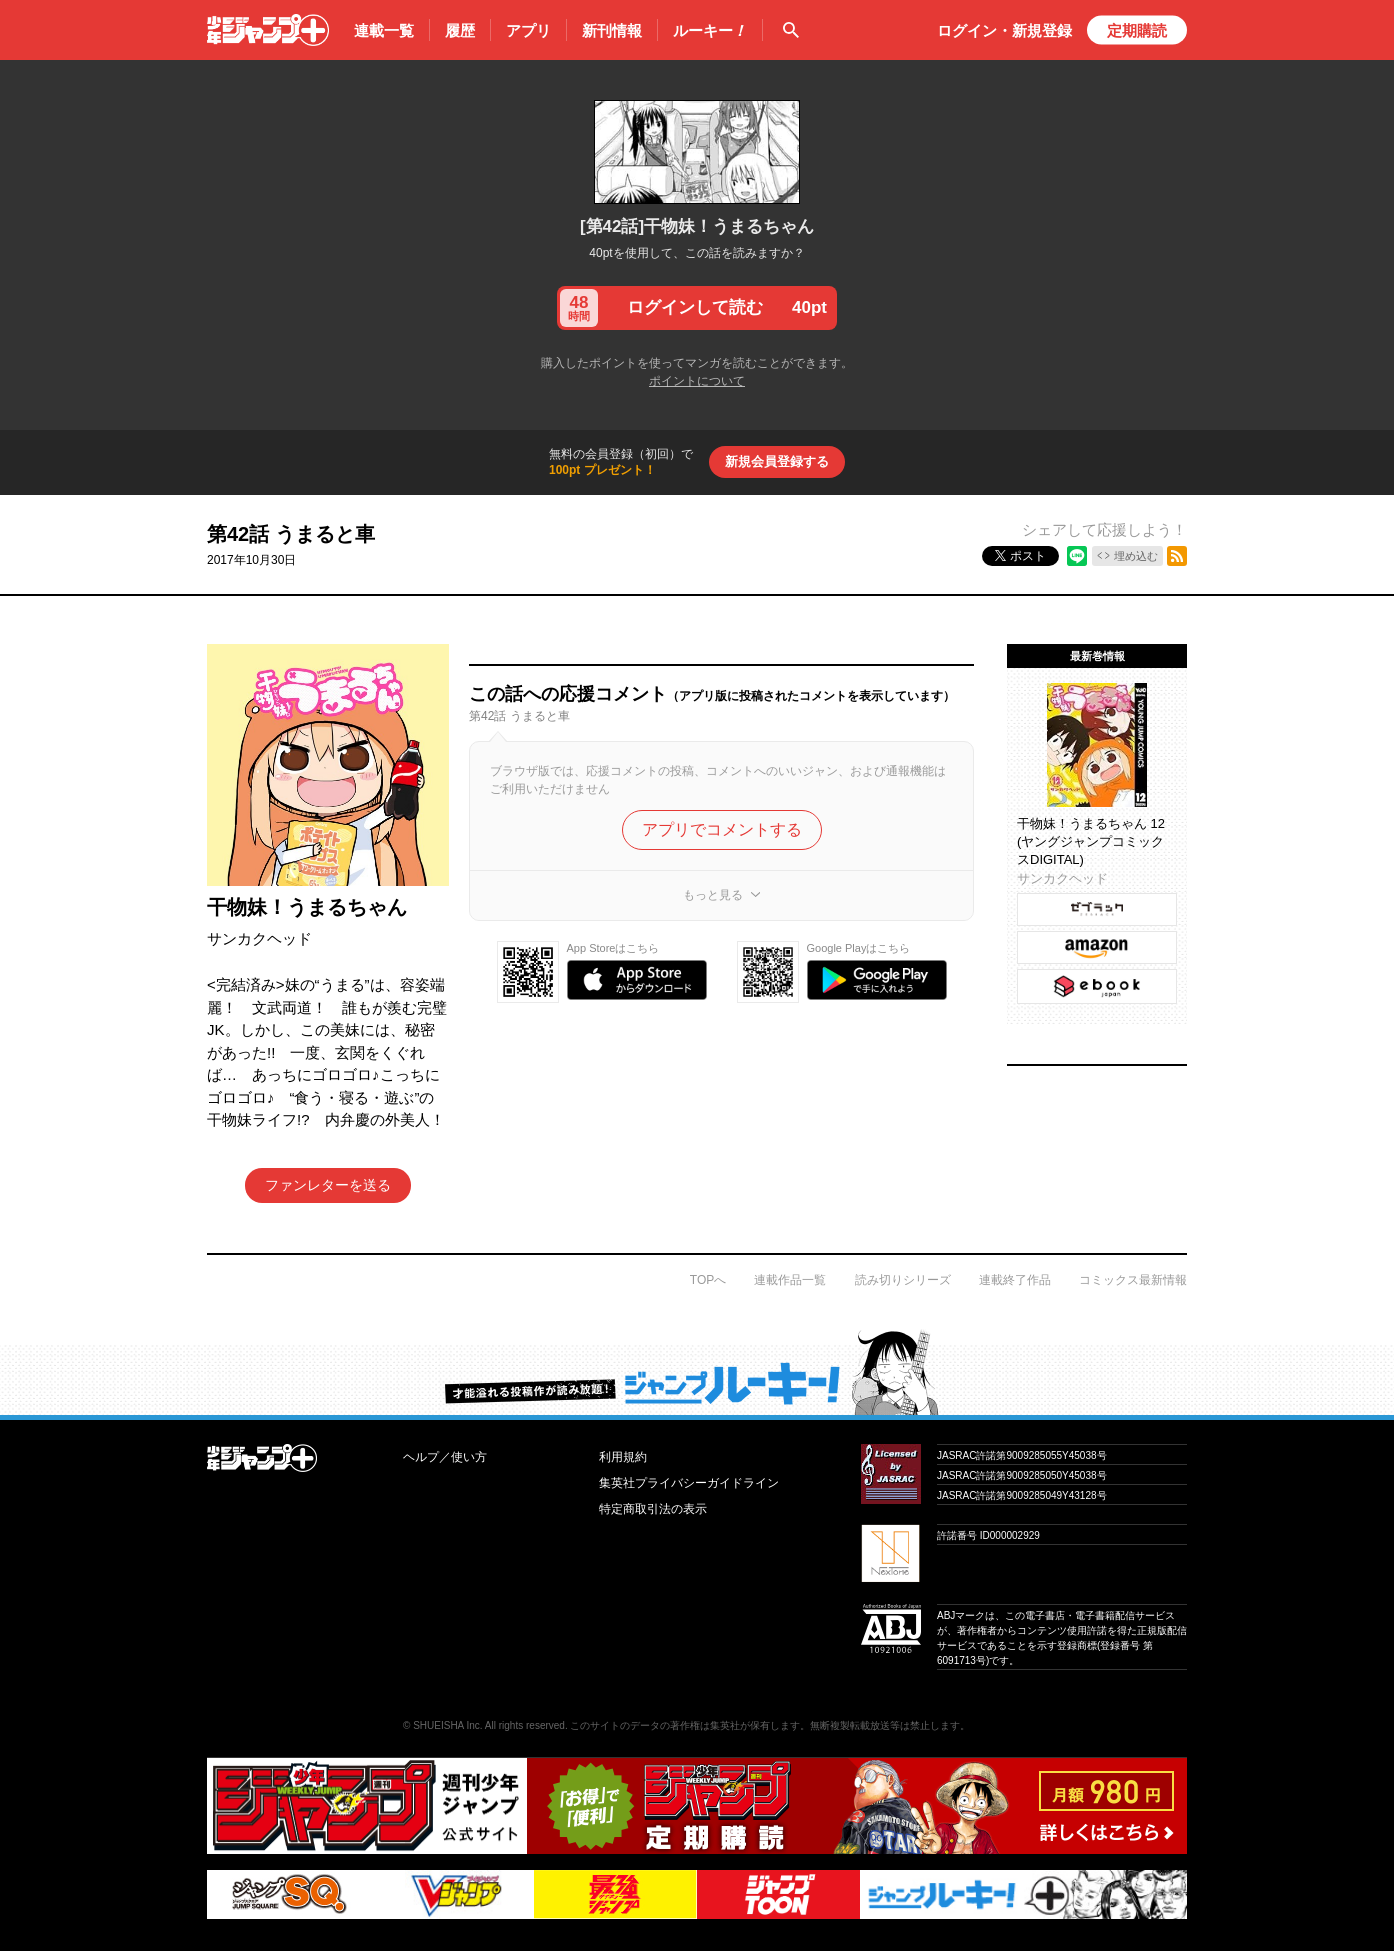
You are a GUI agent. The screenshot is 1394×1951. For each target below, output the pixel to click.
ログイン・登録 (1004, 30)
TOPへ (708, 1280)
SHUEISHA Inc (446, 1725)
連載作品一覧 (790, 1280)
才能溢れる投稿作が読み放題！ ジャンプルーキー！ (697, 1372)
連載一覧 (384, 30)
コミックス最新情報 (1133, 1280)
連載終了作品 (1015, 1280)
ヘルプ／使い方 (445, 1457)
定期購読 (1137, 30)
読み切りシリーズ (903, 1280)
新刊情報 (612, 30)
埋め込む (1136, 556)
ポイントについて (697, 381)
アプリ (528, 30)
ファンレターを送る (328, 1185)
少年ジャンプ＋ (268, 30)
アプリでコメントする (722, 829)
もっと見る (713, 895)
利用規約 (623, 1457)
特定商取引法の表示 (653, 1509)
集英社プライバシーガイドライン (689, 1483)
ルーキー (710, 31)
